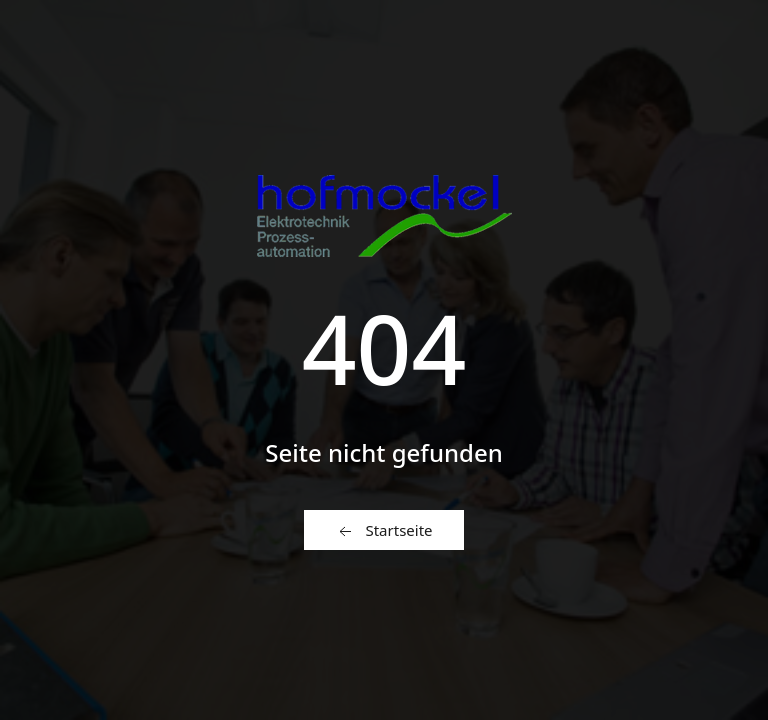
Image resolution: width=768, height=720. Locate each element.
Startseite (383, 531)
